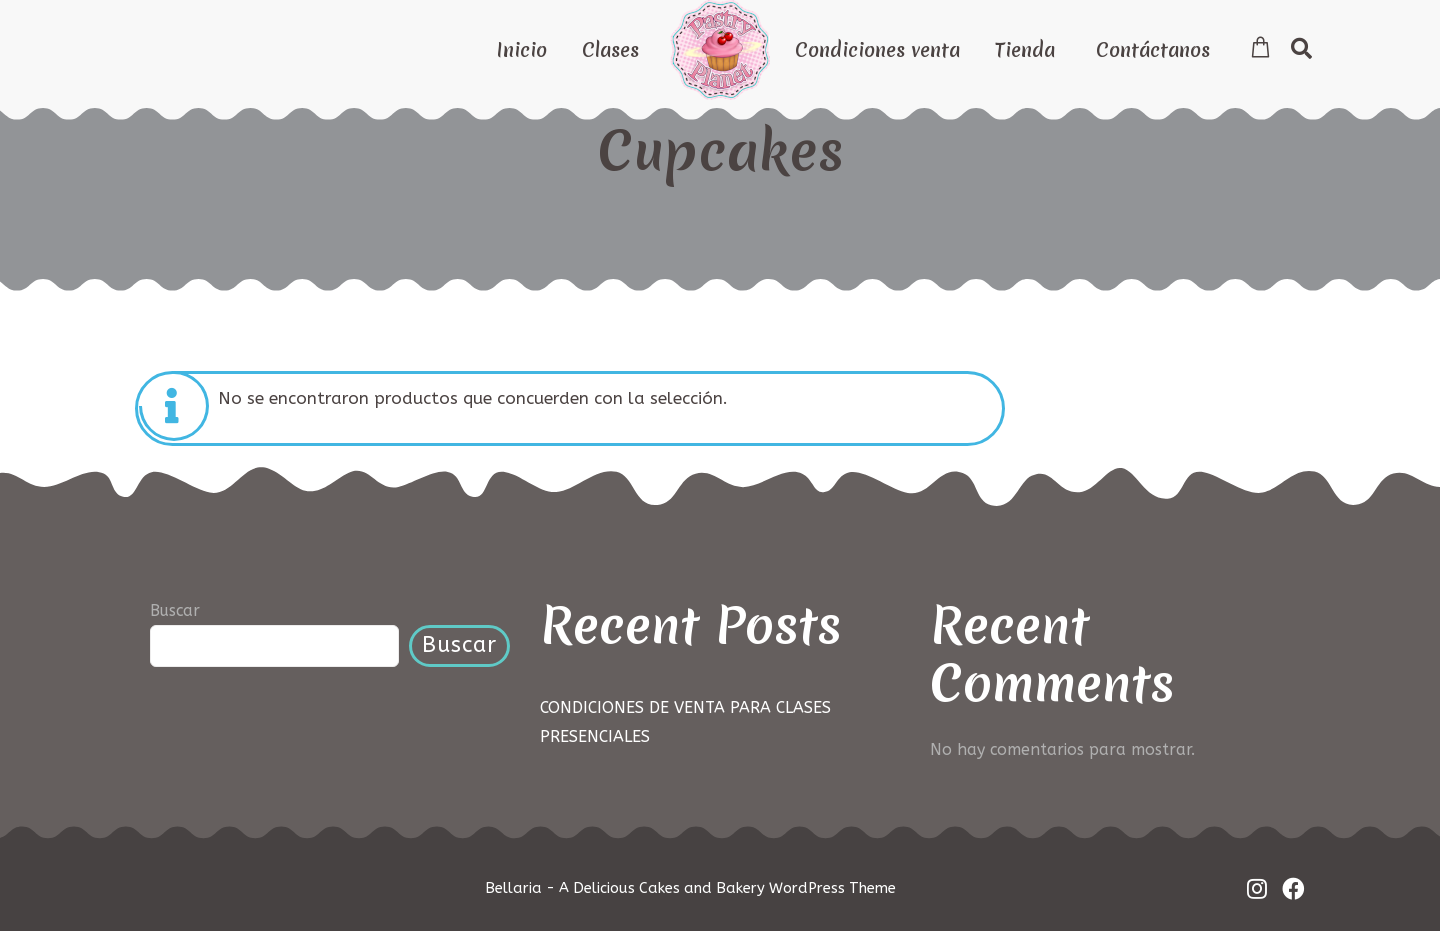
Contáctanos (1153, 50)
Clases (610, 50)
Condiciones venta (877, 50)
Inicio (522, 50)
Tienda (1025, 50)
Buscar (175, 610)
